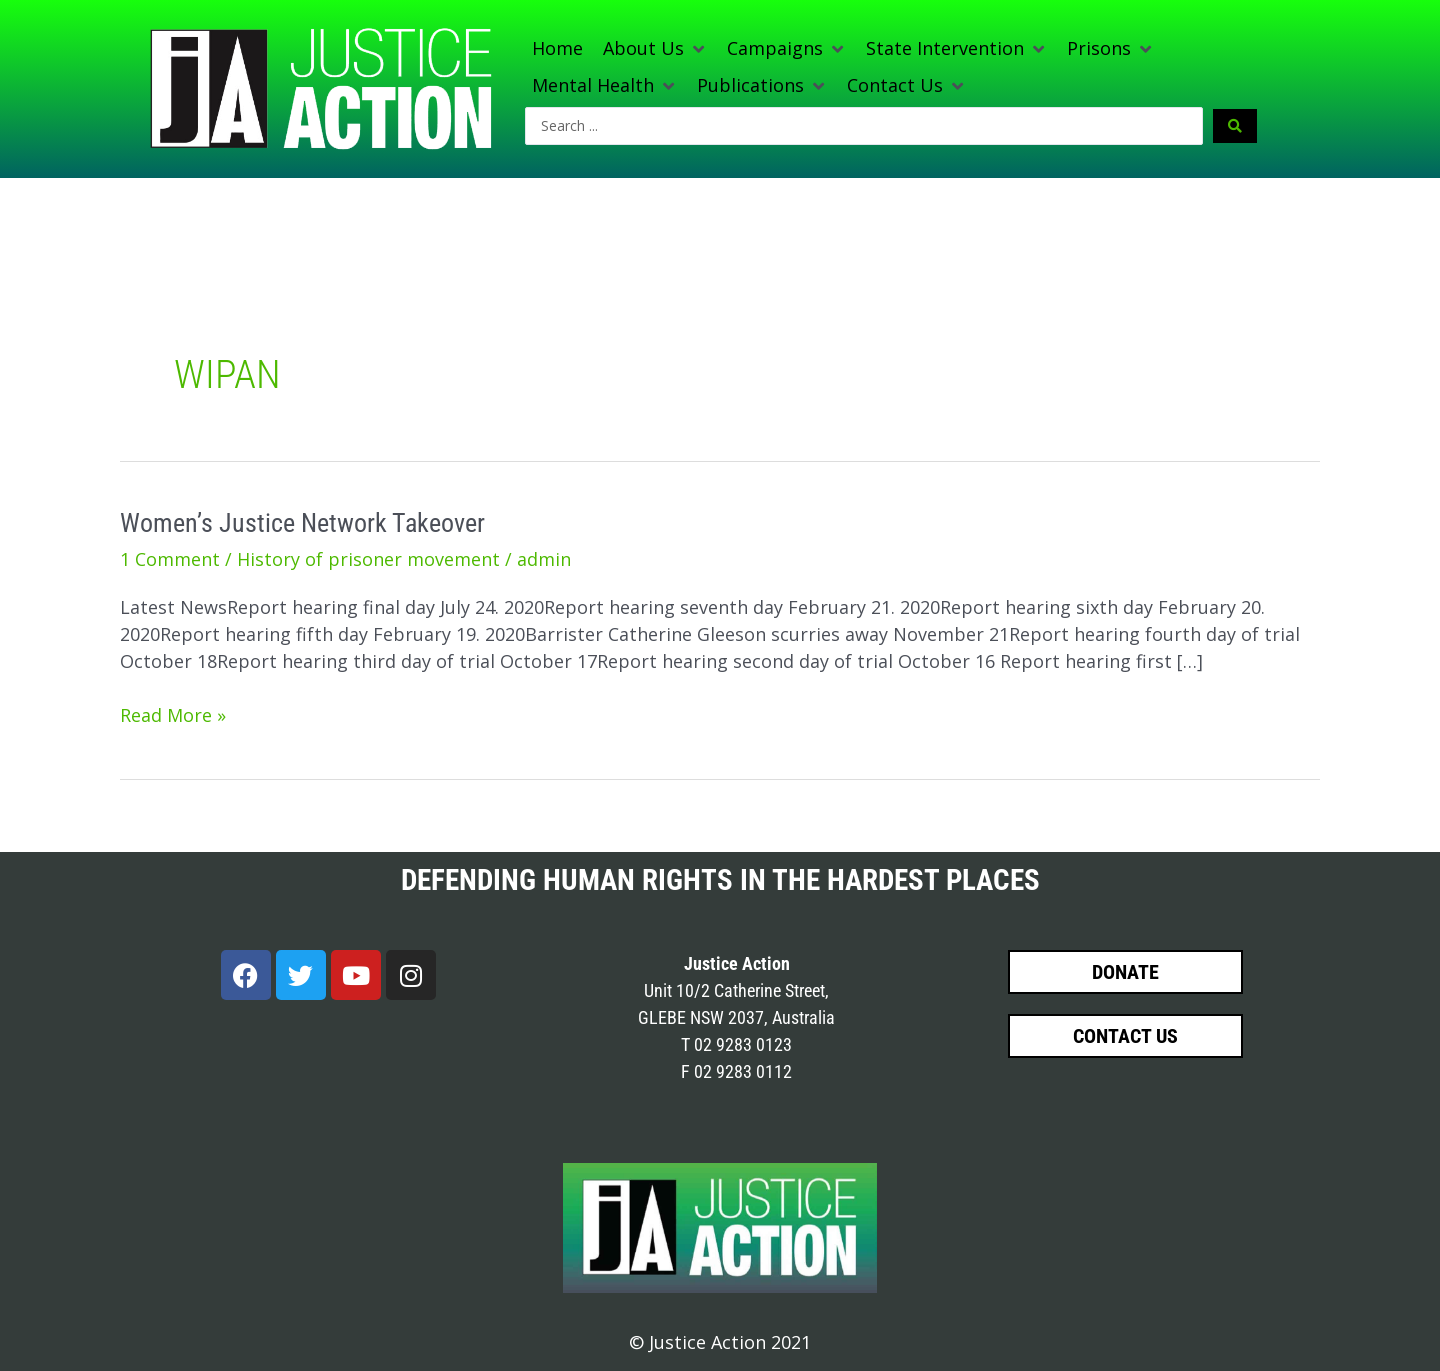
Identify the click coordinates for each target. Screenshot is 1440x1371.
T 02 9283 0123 (736, 1044)
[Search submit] (1235, 126)
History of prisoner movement (368, 559)
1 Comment (170, 559)
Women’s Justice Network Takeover (302, 523)
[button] (655, 48)
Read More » (173, 714)
